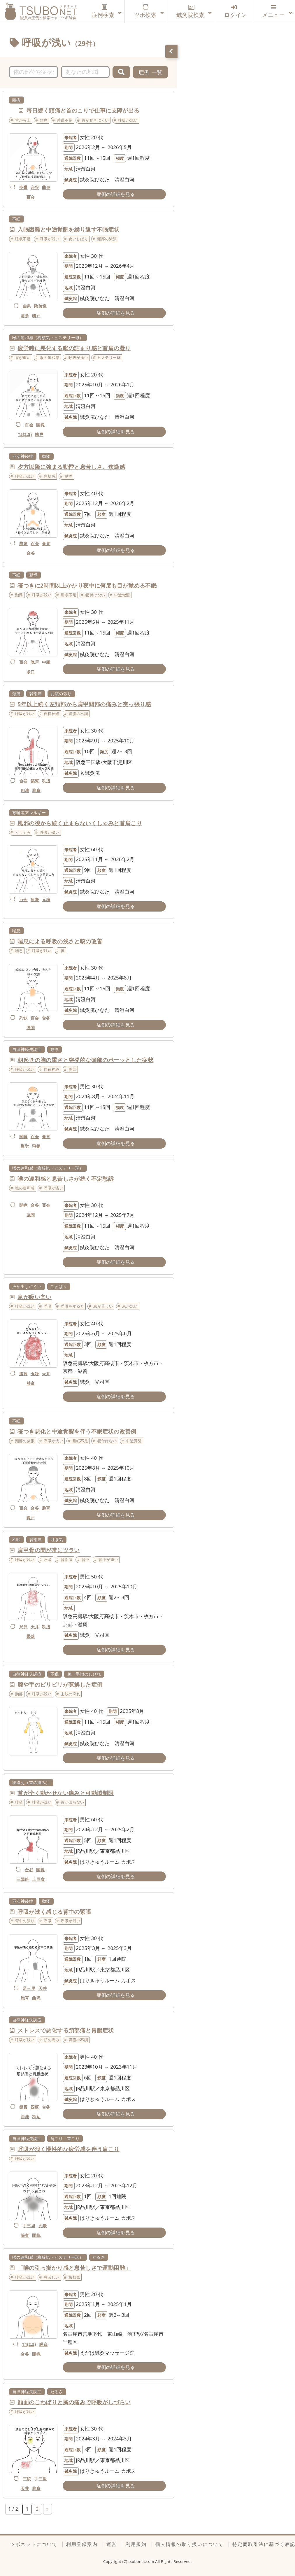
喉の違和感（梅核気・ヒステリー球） (48, 337)
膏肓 (46, 543)
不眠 (16, 219)
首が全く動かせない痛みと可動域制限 (65, 1793)
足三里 (29, 1988)
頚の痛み (51, 2039)
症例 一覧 (150, 72)
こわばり (58, 1286)
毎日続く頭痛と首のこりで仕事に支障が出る (83, 110)
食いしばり (78, 238)
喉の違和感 (49, 357)
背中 (85, 1559)
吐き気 (57, 1539)
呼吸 (48, 1306)
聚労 (25, 1146)
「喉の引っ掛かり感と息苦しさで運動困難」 (74, 2268)
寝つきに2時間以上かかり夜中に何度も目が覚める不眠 (87, 585)
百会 (31, 197)
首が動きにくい (95, 120)
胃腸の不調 (78, 713)
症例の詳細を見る (115, 194)
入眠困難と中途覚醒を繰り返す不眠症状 (68, 229)
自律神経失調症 (27, 1049)
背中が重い (108, 1559)
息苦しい (51, 2277)
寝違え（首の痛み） (31, 1782)
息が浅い (130, 1306)
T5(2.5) (25, 434)
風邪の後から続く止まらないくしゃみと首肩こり (79, 823)
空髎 (23, 187)
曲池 (25, 2116)
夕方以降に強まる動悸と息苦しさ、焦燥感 (71, 467)
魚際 (35, 899)
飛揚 (36, 1146)
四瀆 (25, 790)
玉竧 (35, 1373)
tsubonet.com (142, 2561)
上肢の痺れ (70, 1694)
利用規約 (136, 2544)
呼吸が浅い (128, 120)
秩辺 (46, 781)
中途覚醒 (122, 594)
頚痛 (16, 693)
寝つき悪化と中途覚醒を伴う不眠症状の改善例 (76, 1431)
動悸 (46, 456)
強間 (31, 1027)
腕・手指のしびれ (84, 1674)
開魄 (40, 424)
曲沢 (36, 1998)
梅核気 (74, 2277)
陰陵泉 (40, 306)
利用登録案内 (82, 2544)
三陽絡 (23, 1879)
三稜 (27, 2479)
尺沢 (23, 1626)
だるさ (98, 2257)
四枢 (35, 2107)
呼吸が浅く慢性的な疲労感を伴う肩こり (68, 2149)
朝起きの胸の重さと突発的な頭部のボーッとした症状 (85, 1060)
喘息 (16, 930)
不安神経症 (22, 456)
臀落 (31, 1636)
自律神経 (51, 713)
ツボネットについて (33, 2544)
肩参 (25, 315)
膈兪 (43, 2344)
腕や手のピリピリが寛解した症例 (59, 1684)
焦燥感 (49, 476)
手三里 (29, 2225)
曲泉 (46, 187)
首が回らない (72, 1802)
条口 (31, 671)
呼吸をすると (72, 1306)
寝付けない (95, 594)
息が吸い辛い (34, 1297)
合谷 (35, 187)
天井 (46, 1373)
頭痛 (16, 100)
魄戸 (36, 315)
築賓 (35, 781)
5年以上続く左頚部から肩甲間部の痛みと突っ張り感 (84, 704)
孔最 (42, 2225)
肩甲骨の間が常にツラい (48, 1550)
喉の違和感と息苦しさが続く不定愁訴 (65, 1178)
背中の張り (25, 1920)
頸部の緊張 (107, 238)
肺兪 (31, 1383)
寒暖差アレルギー (29, 812)
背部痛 (35, 693)
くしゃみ (23, 832)
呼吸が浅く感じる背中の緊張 (54, 1912)
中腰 (46, 662)
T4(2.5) (29, 2344)
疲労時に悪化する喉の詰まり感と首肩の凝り (74, 348)
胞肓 (36, 790)
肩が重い (23, 357)
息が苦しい (103, 1306)
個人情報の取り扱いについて (189, 2544)
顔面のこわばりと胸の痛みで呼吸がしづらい (74, 2402)
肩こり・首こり (65, 2138)
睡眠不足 (65, 120)
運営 (111, 2544)
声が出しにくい (27, 1286)
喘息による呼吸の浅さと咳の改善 (59, 941)
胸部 (72, 1069)
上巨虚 (38, 1879)
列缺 (23, 1018)
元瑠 (46, 899)
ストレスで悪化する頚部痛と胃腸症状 (65, 2030)
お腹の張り (61, 693)
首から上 (23, 120)
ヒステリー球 (109, 357)
